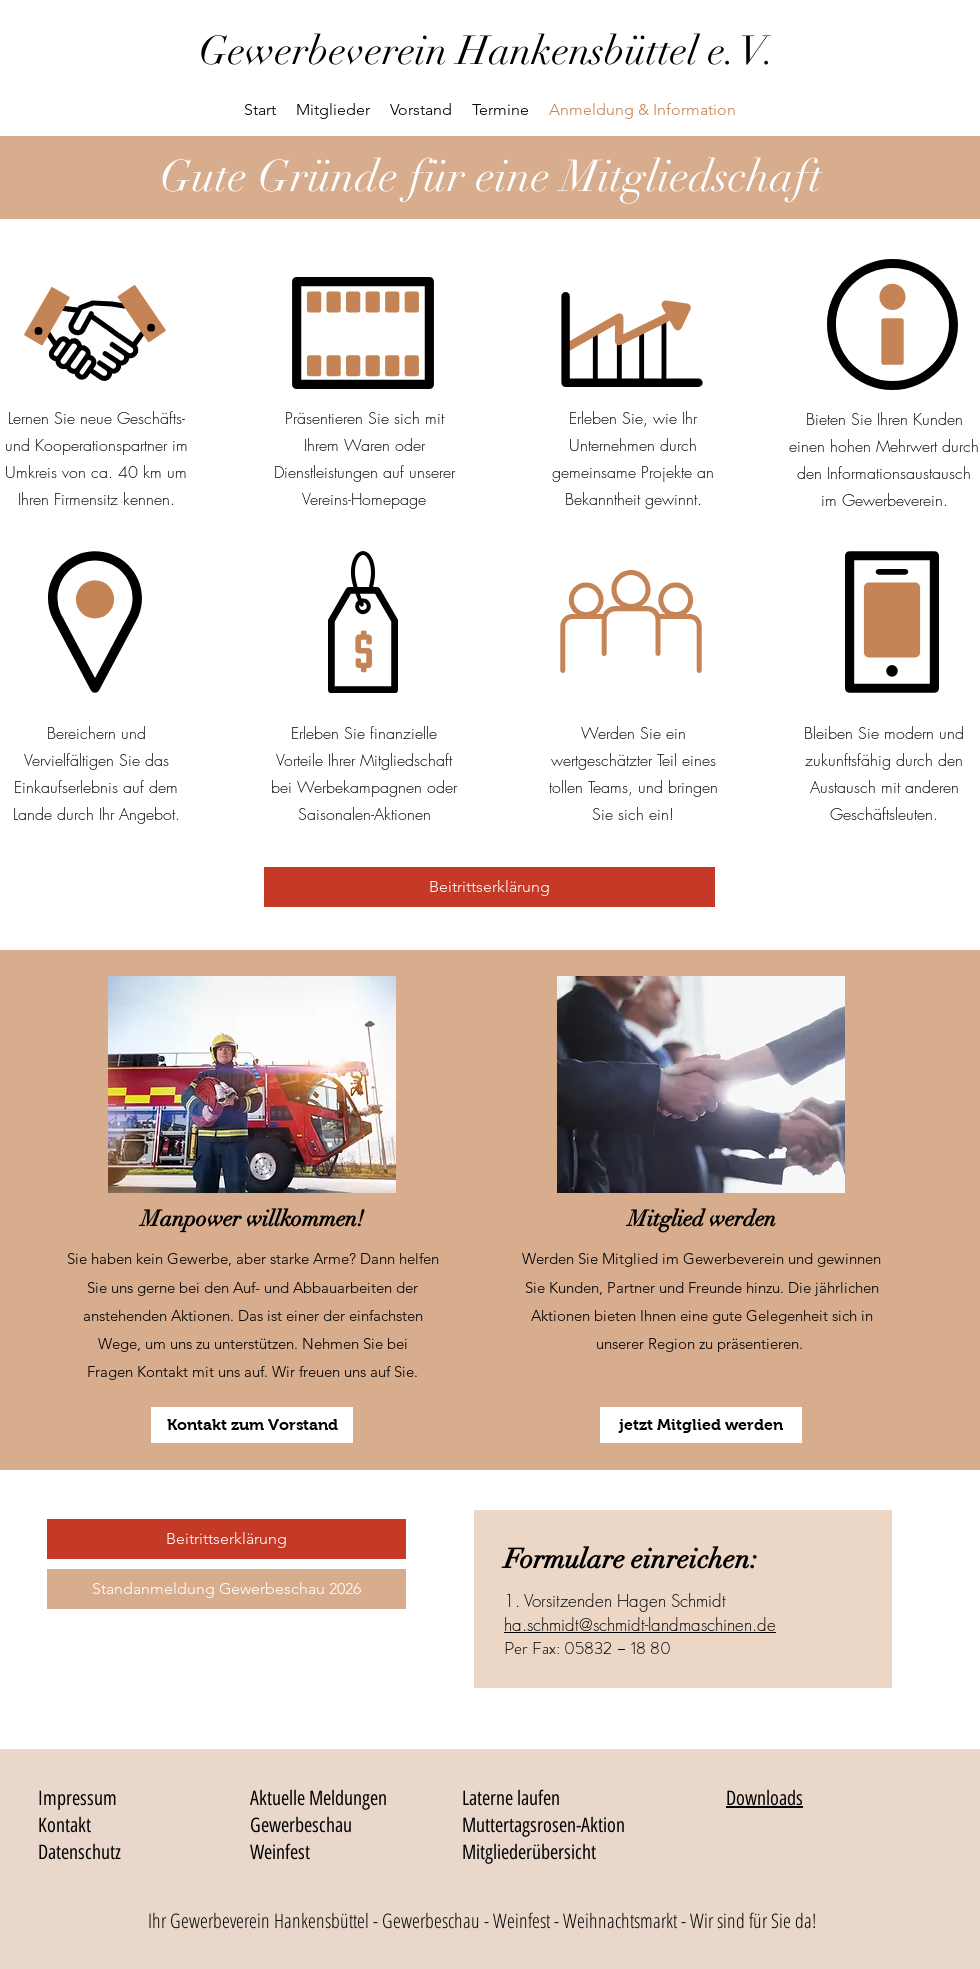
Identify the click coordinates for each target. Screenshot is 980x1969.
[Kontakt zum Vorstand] (252, 1425)
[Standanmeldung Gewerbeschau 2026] (226, 1589)
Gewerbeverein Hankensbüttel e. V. (487, 51)
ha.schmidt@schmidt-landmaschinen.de (640, 1624)
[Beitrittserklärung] (489, 887)
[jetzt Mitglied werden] (701, 1425)
